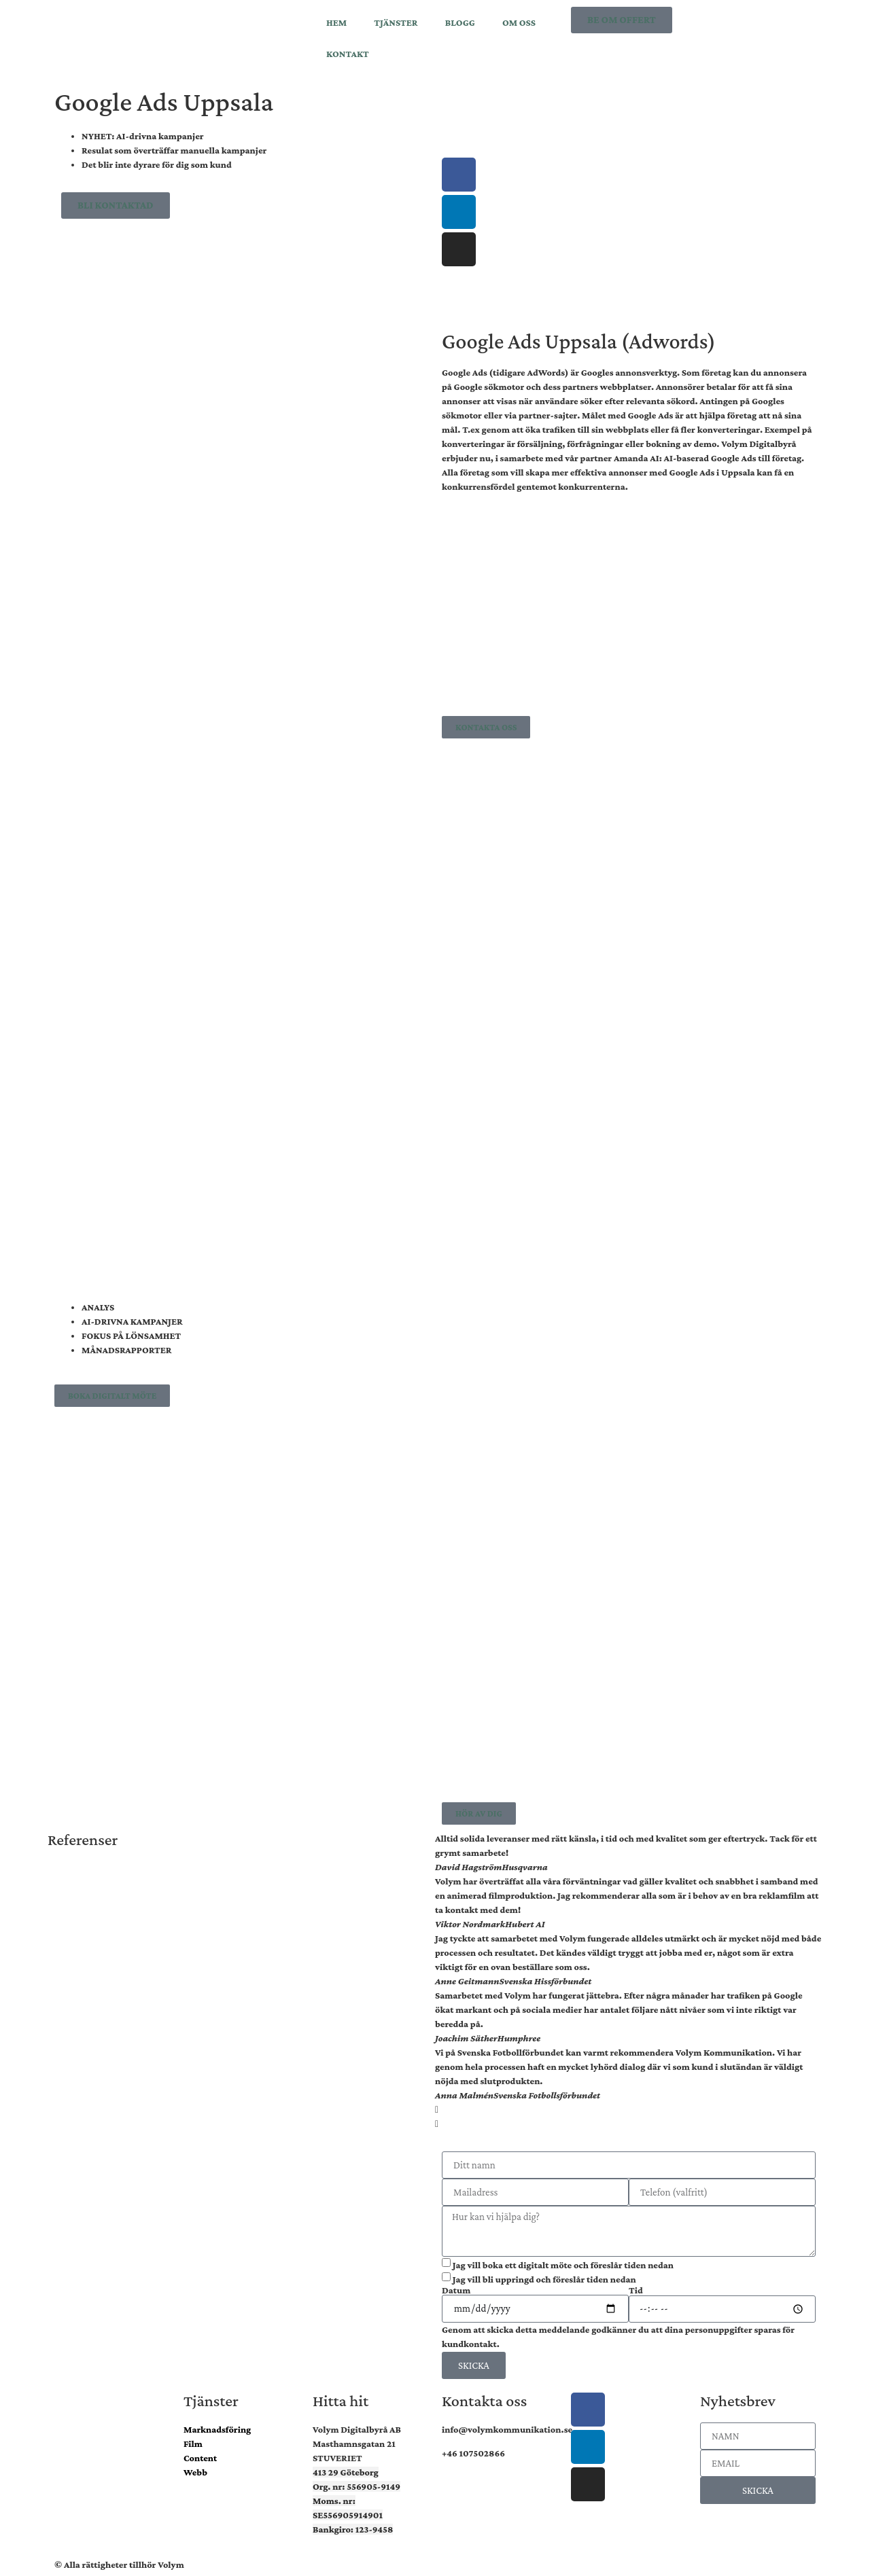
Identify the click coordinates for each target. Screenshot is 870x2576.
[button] (628, 2110)
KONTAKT (347, 53)
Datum (456, 2290)
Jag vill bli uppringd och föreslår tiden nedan (544, 2279)
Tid (636, 2290)
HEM (336, 22)
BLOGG (460, 22)
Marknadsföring (217, 2429)
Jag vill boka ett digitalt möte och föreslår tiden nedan (563, 2264)
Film (193, 2443)
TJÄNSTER (395, 22)
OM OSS (519, 22)
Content (200, 2457)
